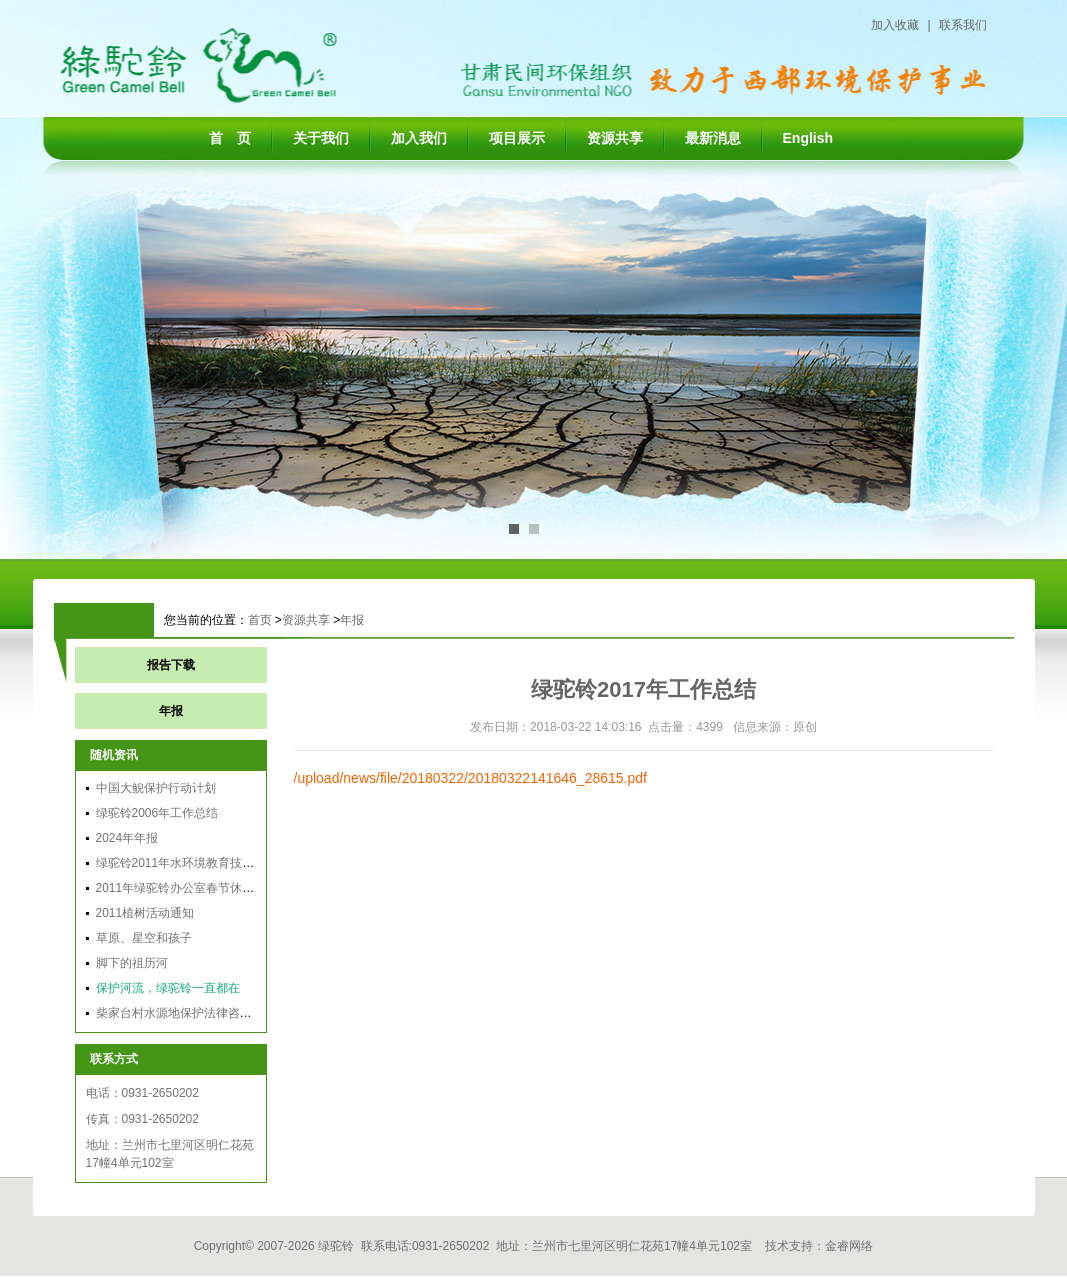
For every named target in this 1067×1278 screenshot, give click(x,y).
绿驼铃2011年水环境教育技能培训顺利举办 (211, 863)
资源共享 (615, 138)
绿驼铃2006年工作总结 (157, 813)
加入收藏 (895, 25)
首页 (260, 620)
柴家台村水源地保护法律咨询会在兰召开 (204, 1013)
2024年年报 (127, 838)
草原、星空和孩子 (144, 938)
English (808, 138)
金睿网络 (849, 1246)
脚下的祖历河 (132, 963)
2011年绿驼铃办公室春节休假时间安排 (199, 888)
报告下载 (171, 665)
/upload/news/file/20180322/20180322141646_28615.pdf (470, 778)
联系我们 (963, 25)
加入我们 (419, 138)
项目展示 (517, 138)
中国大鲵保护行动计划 (156, 788)
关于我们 (321, 138)
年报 (352, 620)
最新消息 (713, 138)
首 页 (230, 138)
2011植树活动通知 (145, 913)
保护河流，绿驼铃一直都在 (168, 988)
